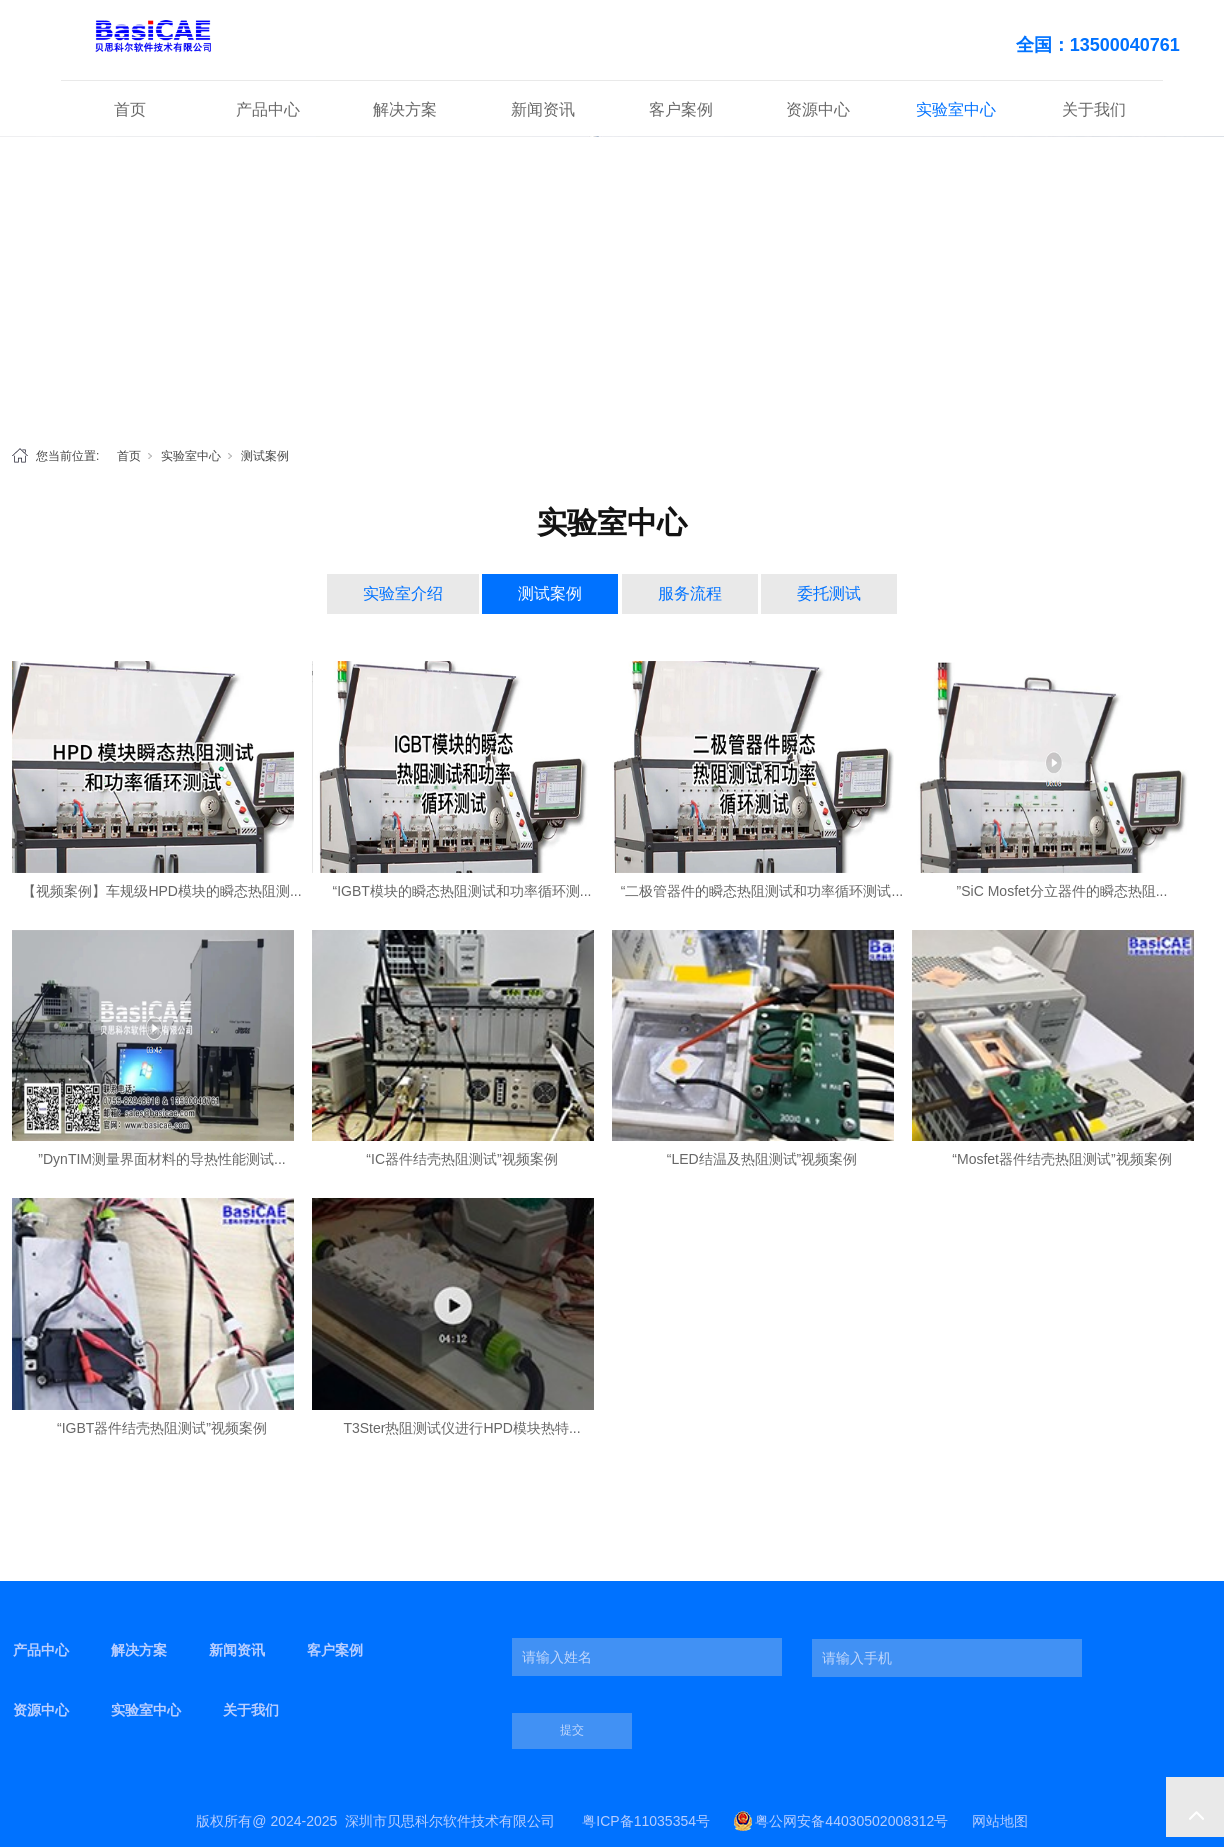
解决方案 (405, 109)
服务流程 (690, 593)
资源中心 (818, 109)
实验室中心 (956, 109)
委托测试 (829, 593)
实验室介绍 (403, 593)
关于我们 (1094, 109)
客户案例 (681, 109)
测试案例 (265, 456)
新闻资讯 (543, 109)
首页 (130, 109)
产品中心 (268, 109)
